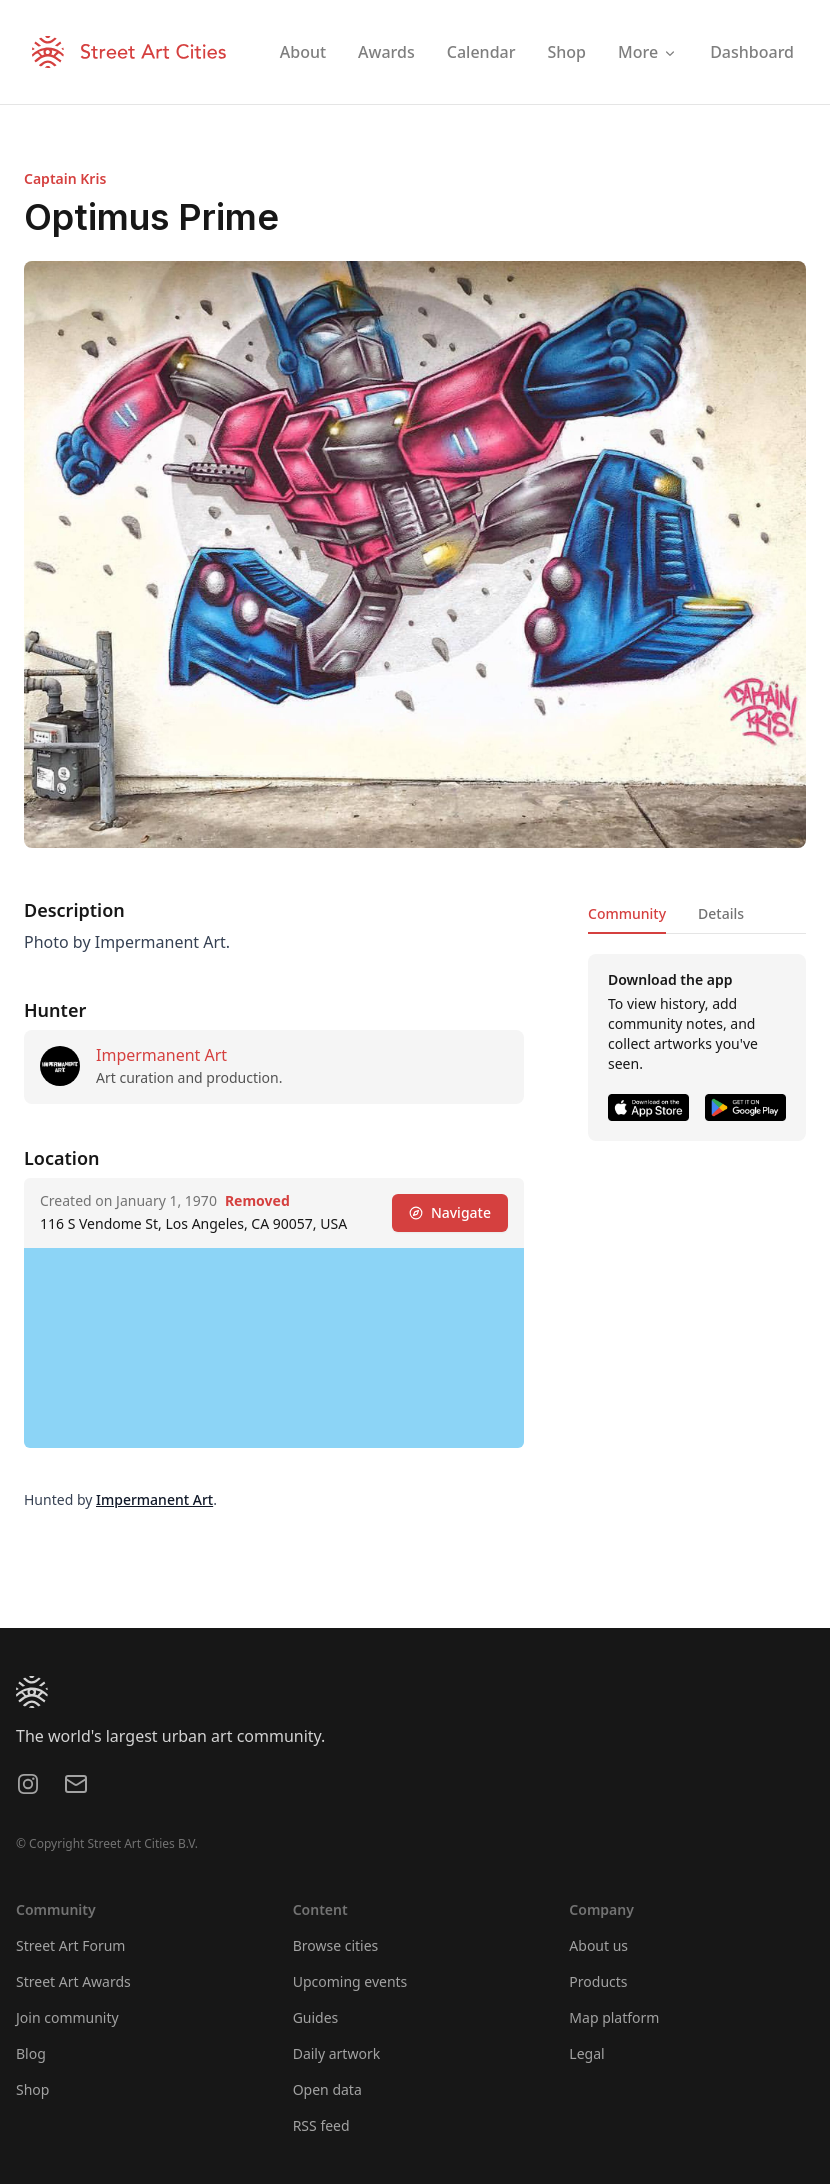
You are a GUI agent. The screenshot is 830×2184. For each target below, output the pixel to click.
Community (627, 913)
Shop (32, 2089)
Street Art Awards (73, 1981)
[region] (274, 1348)
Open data (327, 2089)
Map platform (614, 2017)
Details (721, 913)
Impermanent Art (161, 1055)
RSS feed (321, 2125)
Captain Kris (65, 178)
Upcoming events (350, 1981)
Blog (31, 2053)
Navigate (450, 1212)
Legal (586, 2053)
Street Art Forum (70, 1945)
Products (598, 1981)
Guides (316, 2017)
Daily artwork (337, 2053)
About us (598, 1945)
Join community (67, 2017)
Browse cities (336, 1945)
